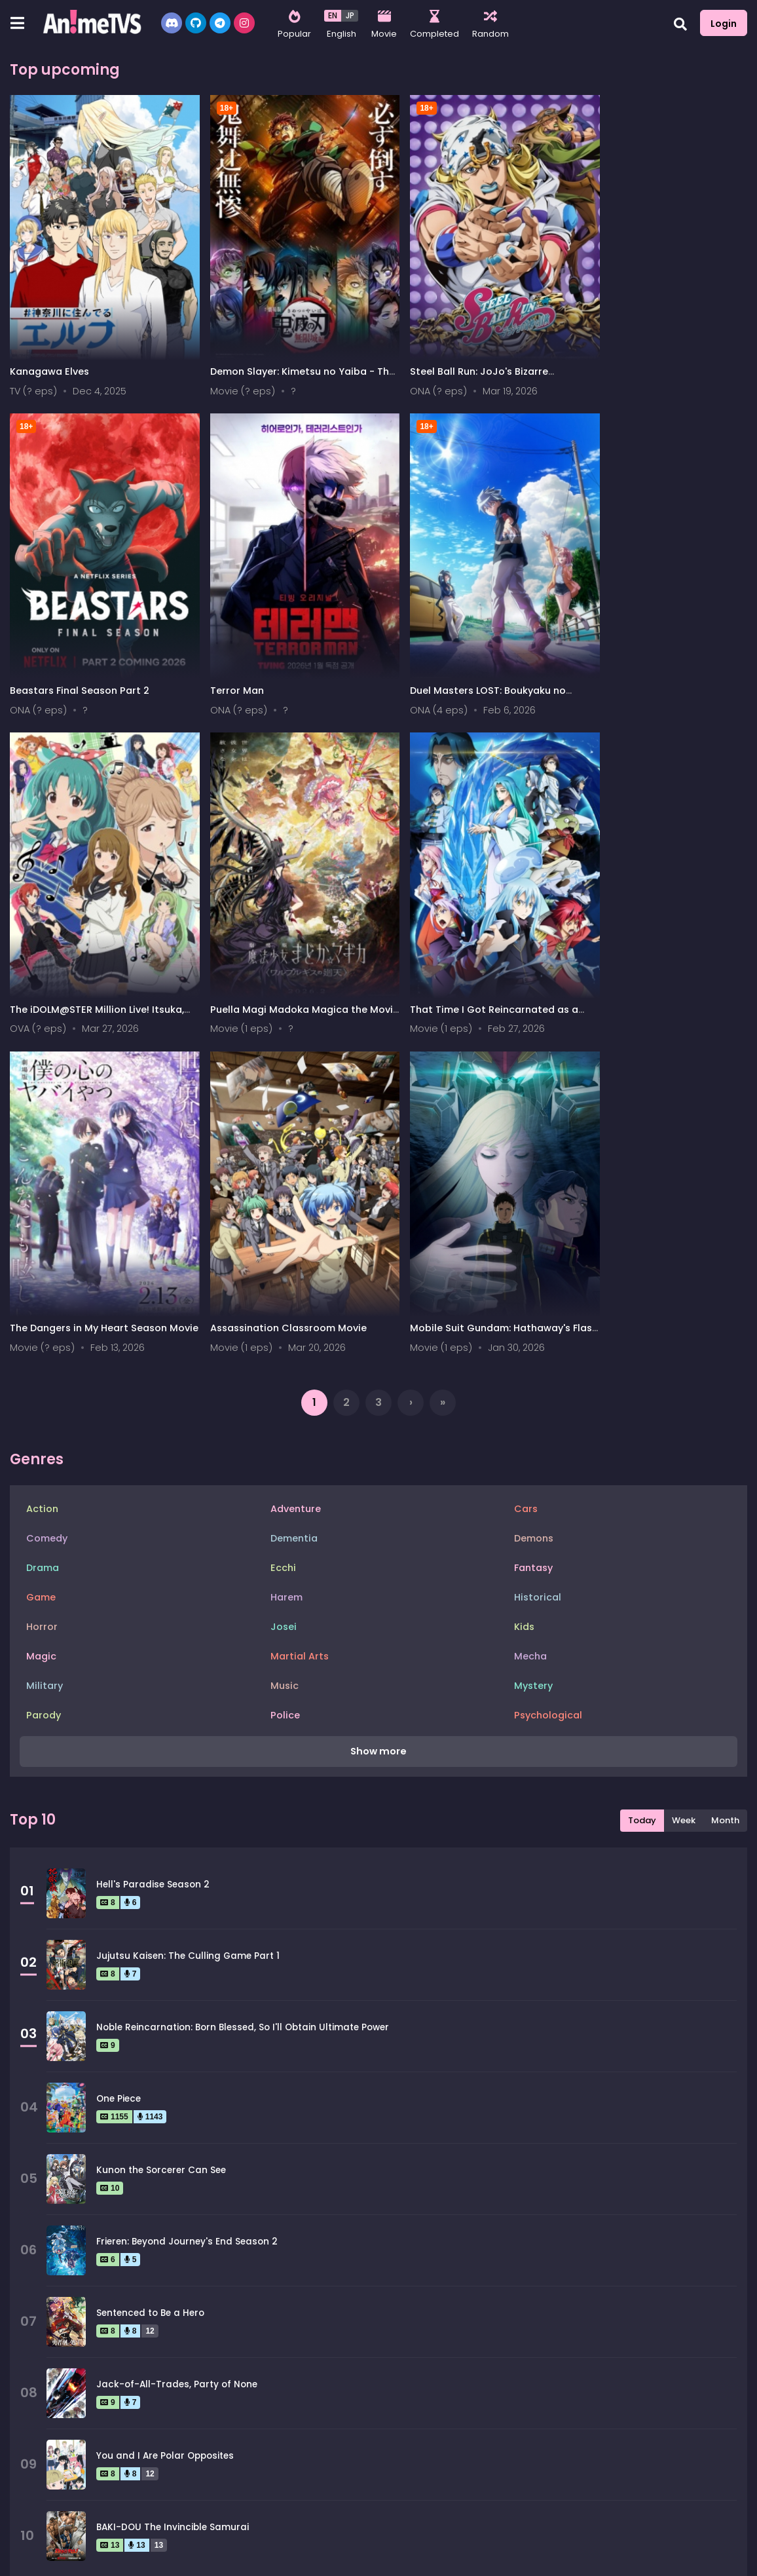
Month (725, 1447)
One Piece (118, 1726)
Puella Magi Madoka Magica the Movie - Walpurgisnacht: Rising (649, 660)
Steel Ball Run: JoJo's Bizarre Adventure (453, 360)
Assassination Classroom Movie (462, 955)
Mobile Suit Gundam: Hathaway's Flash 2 (651, 961)
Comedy (46, 1164)
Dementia (294, 1164)
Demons (533, 1164)
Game (41, 1223)
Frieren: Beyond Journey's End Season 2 (187, 1869)
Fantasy (533, 1194)
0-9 (59, 2559)
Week (683, 1447)
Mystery (533, 1312)
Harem (286, 1223)
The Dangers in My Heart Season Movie (275, 961)
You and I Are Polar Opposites (165, 2083)
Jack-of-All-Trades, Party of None (176, 2011)
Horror (42, 1253)
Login (724, 23)
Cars (526, 1135)
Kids (524, 1253)
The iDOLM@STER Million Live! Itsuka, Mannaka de (471, 660)
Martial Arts (299, 1282)
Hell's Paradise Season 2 (153, 1512)
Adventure (295, 1135)
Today (642, 1447)
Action (42, 1135)
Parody (43, 1341)
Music (284, 1312)
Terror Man (37, 654)
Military (44, 1312)
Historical (537, 1223)
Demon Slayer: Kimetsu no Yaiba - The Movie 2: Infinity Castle (279, 360)
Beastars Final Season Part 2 (641, 354)
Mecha (530, 1282)
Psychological (548, 1341)
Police (285, 1341)
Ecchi (283, 1194)
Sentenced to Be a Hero (150, 1940)
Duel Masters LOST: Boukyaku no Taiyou (275, 660)
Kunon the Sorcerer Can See (161, 1797)
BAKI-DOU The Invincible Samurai (172, 2154)
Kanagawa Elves (49, 354)
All (23, 2559)
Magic (41, 1282)
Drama (42, 1194)
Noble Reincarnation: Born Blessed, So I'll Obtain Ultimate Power (242, 1654)
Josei (283, 1253)
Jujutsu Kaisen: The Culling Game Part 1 (188, 1583)
